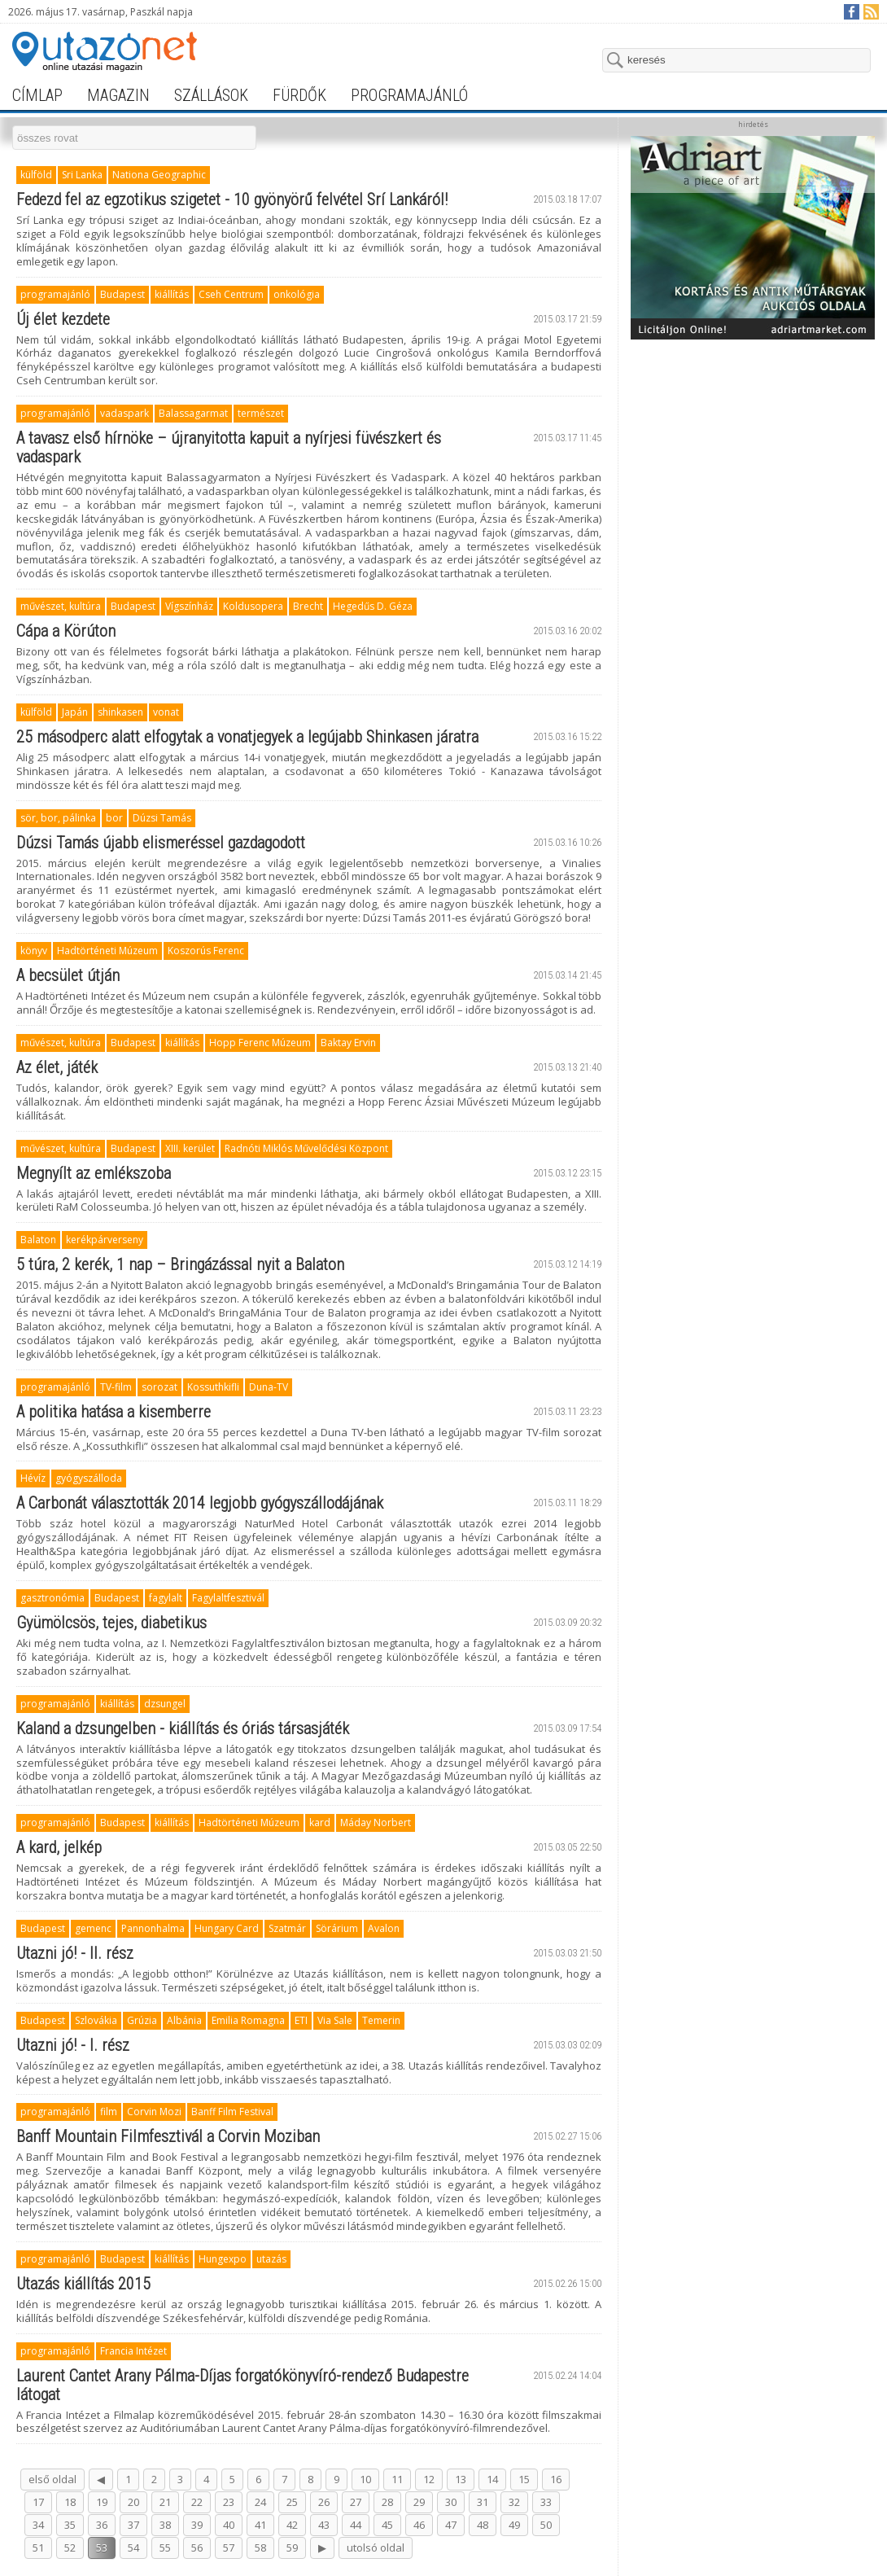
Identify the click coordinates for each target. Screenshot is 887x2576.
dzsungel (165, 1704)
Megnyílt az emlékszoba (93, 1173)
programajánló (409, 95)
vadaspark (124, 413)
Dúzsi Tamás (162, 818)
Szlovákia (96, 2020)
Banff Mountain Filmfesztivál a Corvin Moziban (168, 2136)
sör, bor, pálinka (58, 818)
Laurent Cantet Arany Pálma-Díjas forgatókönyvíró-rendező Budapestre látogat (242, 2385)
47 (451, 2524)
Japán (75, 712)
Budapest (122, 294)
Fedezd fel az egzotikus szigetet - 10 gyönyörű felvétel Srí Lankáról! (232, 199)
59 (292, 2547)
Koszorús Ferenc (206, 950)
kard (319, 1822)
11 (397, 2479)
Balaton (38, 1239)
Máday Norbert (375, 1822)
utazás (271, 2259)
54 (133, 2547)
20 (133, 2502)
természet (261, 413)
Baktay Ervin (348, 1042)
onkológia (296, 294)
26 (324, 2502)
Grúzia (142, 2020)
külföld (36, 175)
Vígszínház (189, 606)
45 (387, 2524)
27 (355, 2502)
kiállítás (172, 294)
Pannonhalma (153, 1928)
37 (133, 2524)
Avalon (384, 1928)
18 (70, 2502)
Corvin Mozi (154, 2111)
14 (492, 2479)
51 (38, 2547)
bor (114, 818)
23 (228, 2502)
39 (197, 2524)
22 (197, 2502)
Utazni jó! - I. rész (72, 2045)
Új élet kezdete (63, 319)
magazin (118, 95)
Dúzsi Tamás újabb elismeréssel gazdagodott (160, 842)
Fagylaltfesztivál (228, 1598)
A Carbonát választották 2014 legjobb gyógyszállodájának (199, 1503)
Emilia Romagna (248, 2020)
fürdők (299, 95)
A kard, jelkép (59, 1847)
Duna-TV (268, 1387)
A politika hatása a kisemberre (113, 1412)
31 (482, 2502)
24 (260, 2502)
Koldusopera (253, 606)
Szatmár (287, 1928)
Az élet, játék (57, 1067)
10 (365, 2479)
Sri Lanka (82, 175)
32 (514, 2502)
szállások (211, 95)
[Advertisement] (753, 449)
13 (460, 2479)
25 (292, 2502)
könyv (33, 950)
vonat (166, 712)
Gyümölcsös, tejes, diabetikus (111, 1622)
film (108, 2111)
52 (70, 2547)
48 (482, 2524)
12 (429, 2479)
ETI (301, 2020)
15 (524, 2479)
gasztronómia (52, 1598)
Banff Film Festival (232, 2111)
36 (101, 2524)
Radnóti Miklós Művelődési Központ (306, 1148)
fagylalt (165, 1598)
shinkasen (120, 712)
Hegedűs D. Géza (373, 606)
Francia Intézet (133, 2351)
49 (514, 2524)
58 (260, 2547)
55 (165, 2547)
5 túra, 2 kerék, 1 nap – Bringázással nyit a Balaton (180, 1264)
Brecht (308, 606)
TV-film (116, 1387)
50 (546, 2524)
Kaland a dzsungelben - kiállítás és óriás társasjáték (182, 1728)
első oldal (52, 2479)
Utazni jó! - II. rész (74, 1953)
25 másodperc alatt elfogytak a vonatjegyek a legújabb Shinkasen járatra (247, 737)
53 (101, 2547)
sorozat (159, 1387)
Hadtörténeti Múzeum (107, 950)
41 (260, 2524)
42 (292, 2524)
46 (419, 2524)
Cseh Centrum (231, 294)
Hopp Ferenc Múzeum (260, 1042)
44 (355, 2524)
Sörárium (337, 1928)
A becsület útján (68, 975)
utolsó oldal (375, 2547)
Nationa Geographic (159, 175)
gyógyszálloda (88, 1478)
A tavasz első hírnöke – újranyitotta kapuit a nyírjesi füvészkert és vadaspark (228, 447)
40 (228, 2524)
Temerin (381, 2020)
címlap (37, 95)
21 (165, 2502)
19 (101, 2502)
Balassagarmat (193, 413)
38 (165, 2524)
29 (419, 2502)
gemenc (93, 1928)
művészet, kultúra (60, 606)
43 (324, 2524)
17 (38, 2502)
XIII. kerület (190, 1148)
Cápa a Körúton (66, 631)
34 (38, 2524)
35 (70, 2524)
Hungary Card (226, 1928)
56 (197, 2547)
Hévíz (33, 1478)
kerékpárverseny (104, 1239)
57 (228, 2547)
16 (555, 2479)
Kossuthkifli (213, 1387)
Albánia (184, 2020)
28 (387, 2502)
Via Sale (334, 2020)
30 (451, 2502)
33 (546, 2502)
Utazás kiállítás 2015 (83, 2283)
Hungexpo (223, 2259)
